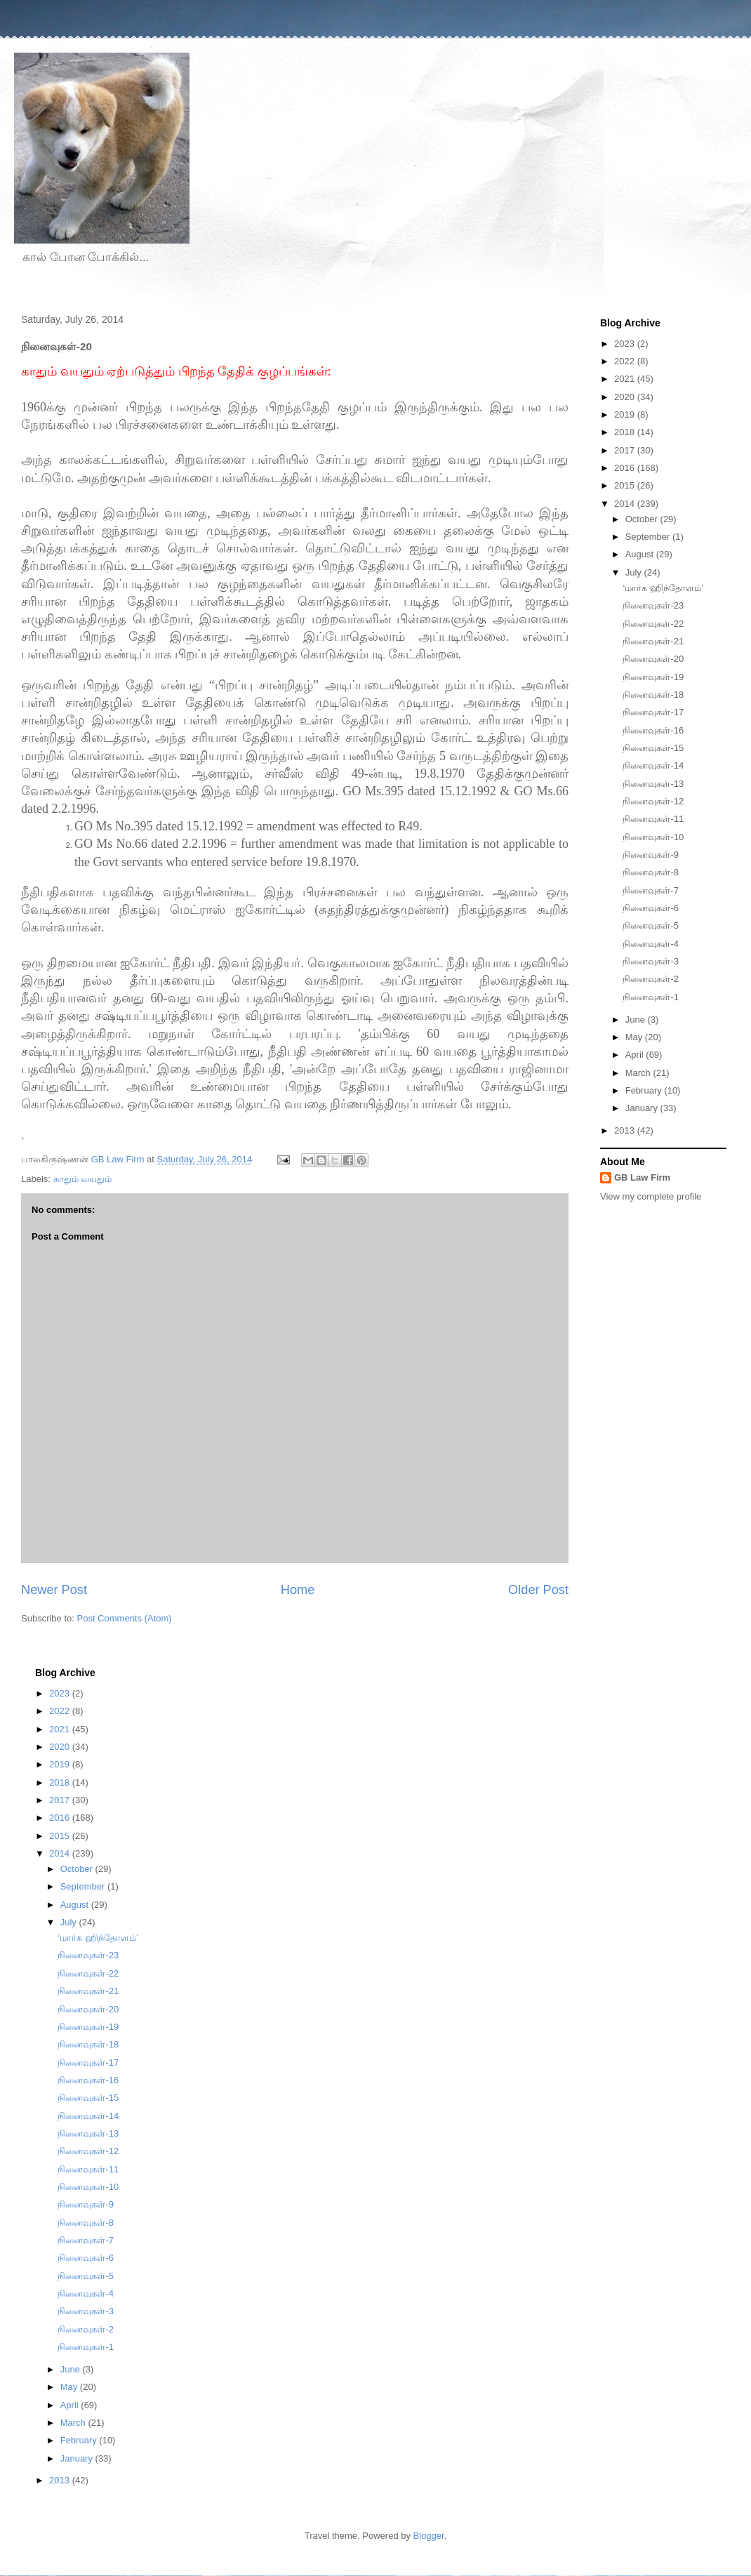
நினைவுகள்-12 (653, 801)
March (639, 1073)
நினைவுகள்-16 (653, 730)
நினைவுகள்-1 (651, 997)
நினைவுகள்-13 (653, 783)
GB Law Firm (642, 1177)
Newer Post (54, 1590)
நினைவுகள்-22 (653, 623)
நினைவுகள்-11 (653, 819)
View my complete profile (650, 1196)
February (645, 1090)
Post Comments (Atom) (124, 1618)
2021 (625, 378)
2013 (625, 1130)
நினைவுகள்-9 (651, 854)
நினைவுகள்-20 (653, 658)
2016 (625, 468)
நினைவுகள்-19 (653, 677)
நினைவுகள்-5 (651, 925)
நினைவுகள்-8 (651, 872)
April (635, 1054)
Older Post (538, 1590)
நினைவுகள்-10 (653, 837)
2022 (625, 361)
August (640, 554)
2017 (625, 450)
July (634, 572)
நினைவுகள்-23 (653, 605)
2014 (625, 503)
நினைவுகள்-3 (651, 961)
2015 (625, 485)
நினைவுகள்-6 (651, 908)
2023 (625, 343)
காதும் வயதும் (82, 1179)
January (642, 1108)
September (648, 536)
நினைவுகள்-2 (651, 979)
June (636, 1019)
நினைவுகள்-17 (653, 712)
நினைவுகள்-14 (653, 765)
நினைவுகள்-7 (651, 890)
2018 (625, 432)
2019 (625, 414)
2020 (625, 397)
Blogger (428, 2535)
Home (298, 1590)
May (635, 1037)
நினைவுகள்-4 (651, 943)
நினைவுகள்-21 (653, 641)
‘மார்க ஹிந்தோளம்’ (663, 588)
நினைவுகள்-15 (653, 748)
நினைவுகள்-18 (653, 694)
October (642, 519)
